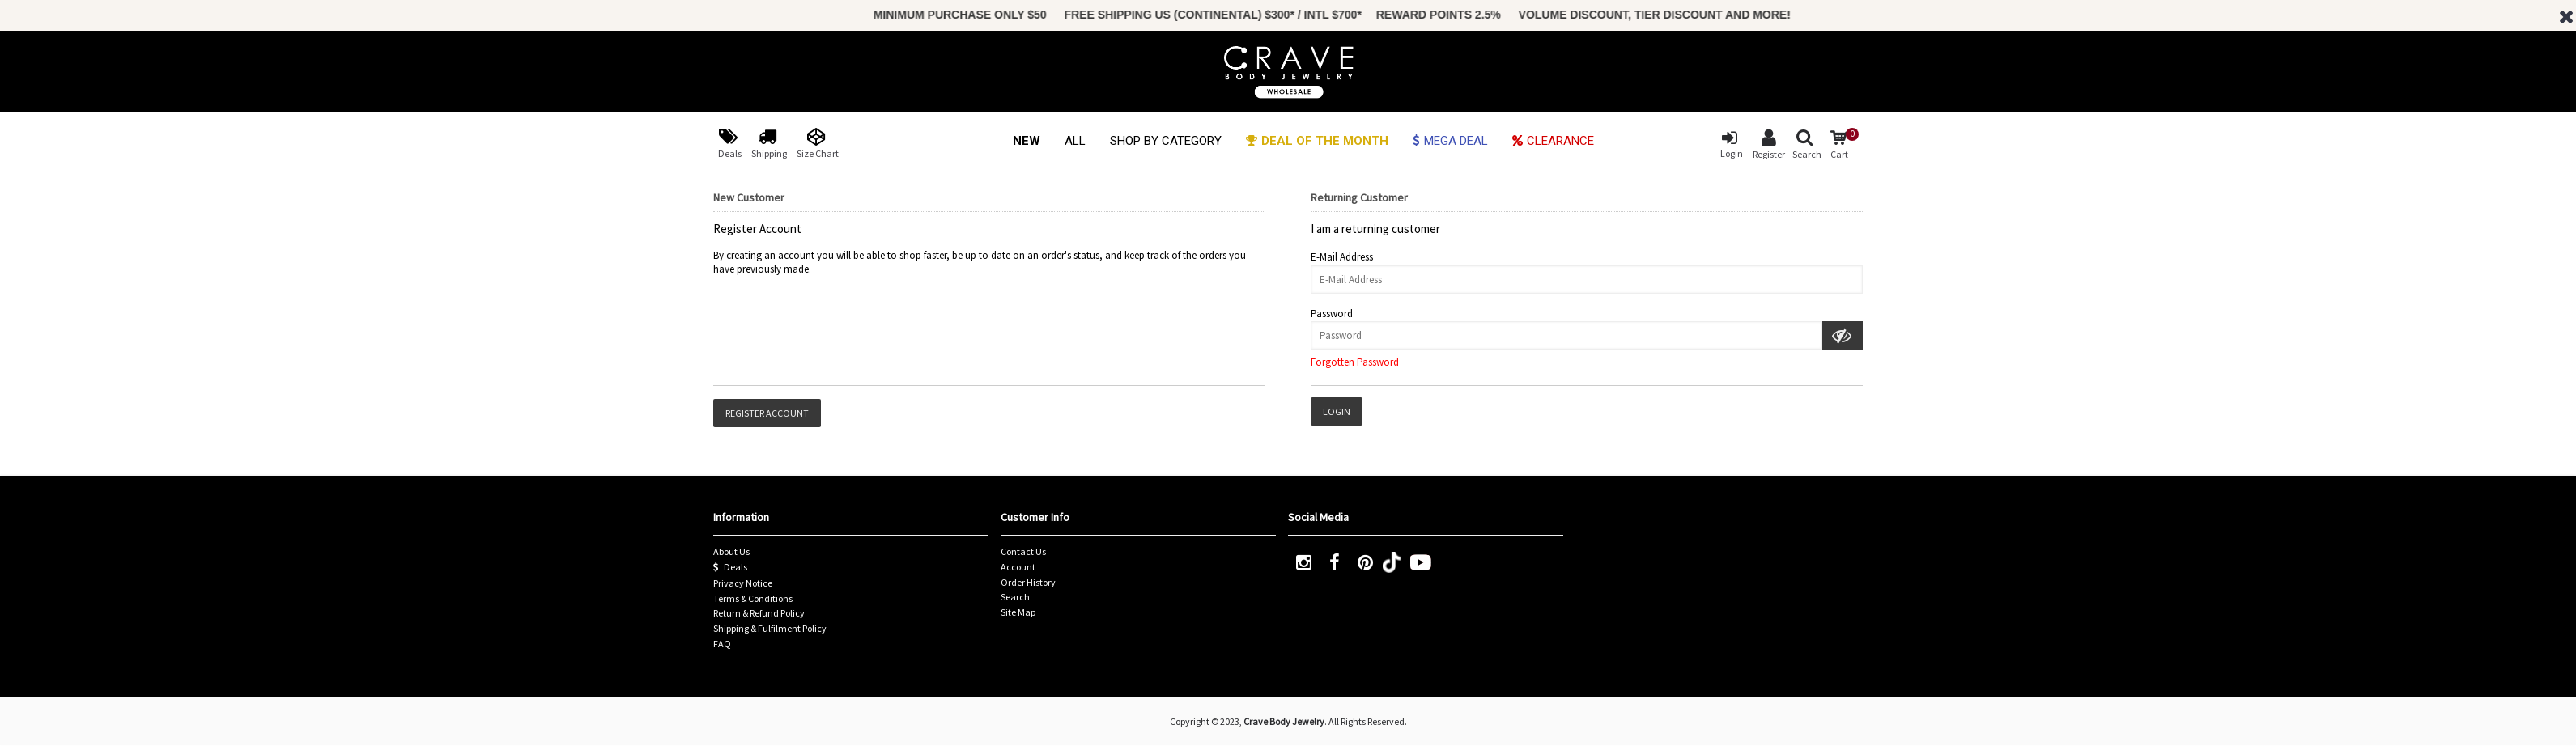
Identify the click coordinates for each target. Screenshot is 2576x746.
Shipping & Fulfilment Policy (770, 628)
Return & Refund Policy (759, 613)
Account (1018, 567)
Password (1332, 313)
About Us (731, 551)
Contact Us (1023, 551)
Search (1015, 597)
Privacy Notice (742, 583)
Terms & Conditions (753, 598)
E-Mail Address (1342, 257)
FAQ (722, 644)
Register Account (767, 413)
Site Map (1018, 612)
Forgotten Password (1355, 362)
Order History (1028, 582)
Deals (730, 567)
